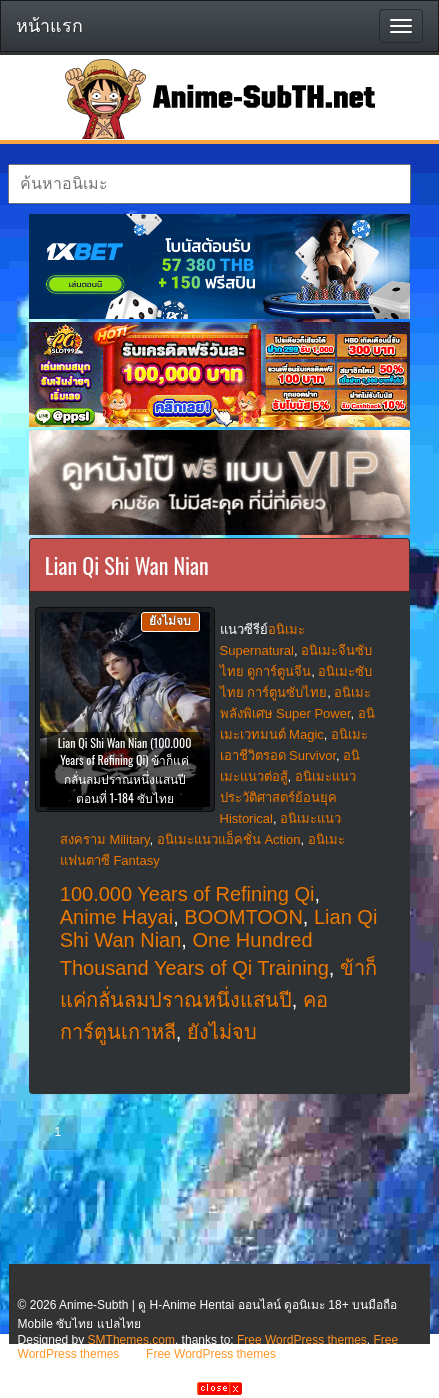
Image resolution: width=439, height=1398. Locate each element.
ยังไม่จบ (222, 1032)
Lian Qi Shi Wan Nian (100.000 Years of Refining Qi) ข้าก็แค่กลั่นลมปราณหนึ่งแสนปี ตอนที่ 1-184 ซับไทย (125, 770)
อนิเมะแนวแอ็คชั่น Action (229, 839)
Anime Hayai (116, 917)
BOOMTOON (243, 917)
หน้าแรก (49, 26)
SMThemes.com (131, 1340)
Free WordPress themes (302, 1340)
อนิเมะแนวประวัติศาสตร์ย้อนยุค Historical (288, 797)
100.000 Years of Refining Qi (187, 894)
